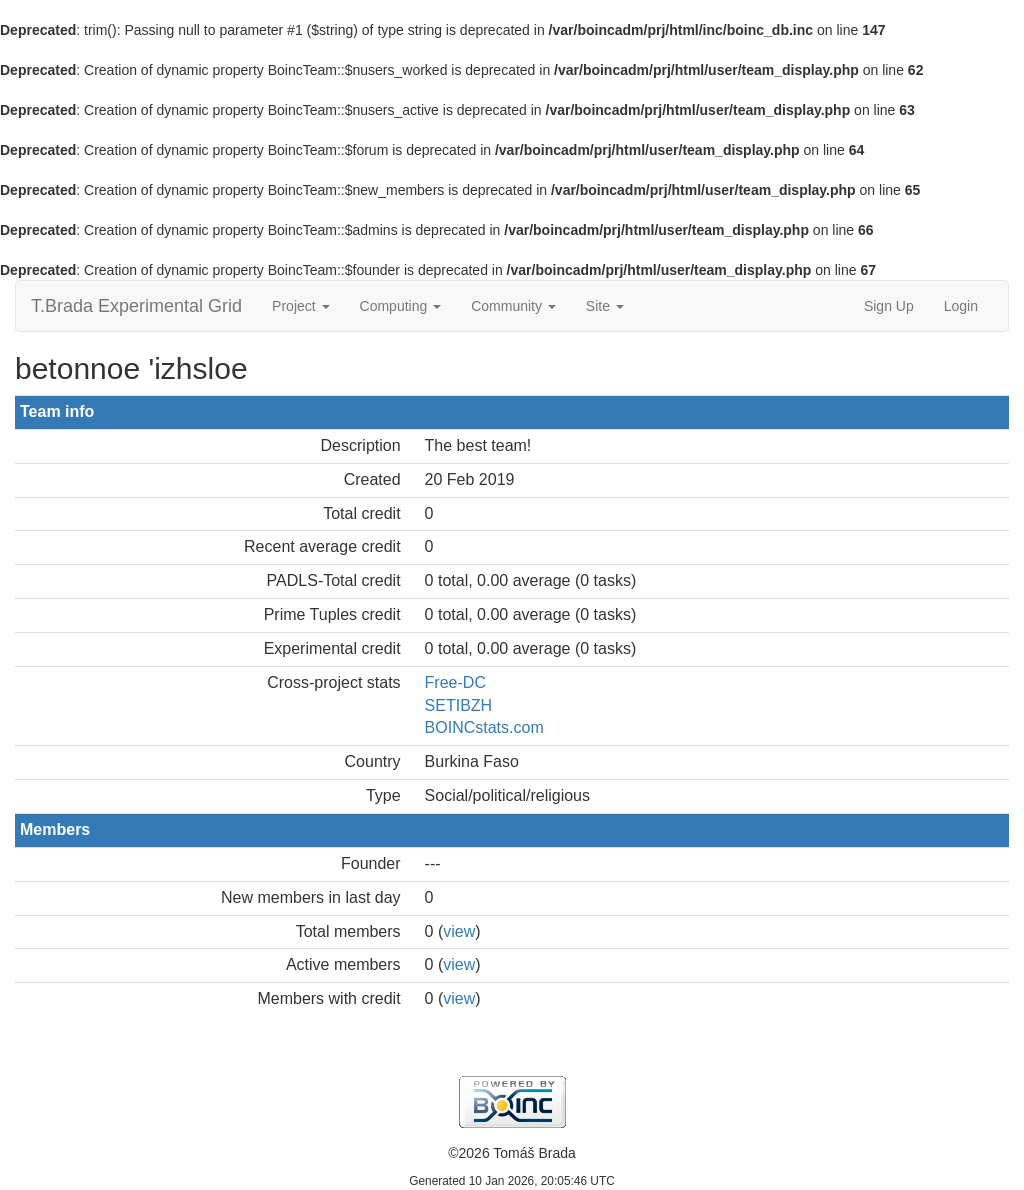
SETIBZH (459, 705)
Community (513, 306)
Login (961, 306)
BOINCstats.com (484, 727)
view (459, 931)
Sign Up (889, 306)
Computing (401, 306)
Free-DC (455, 682)
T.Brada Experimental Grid (136, 306)
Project (300, 306)
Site (605, 306)
